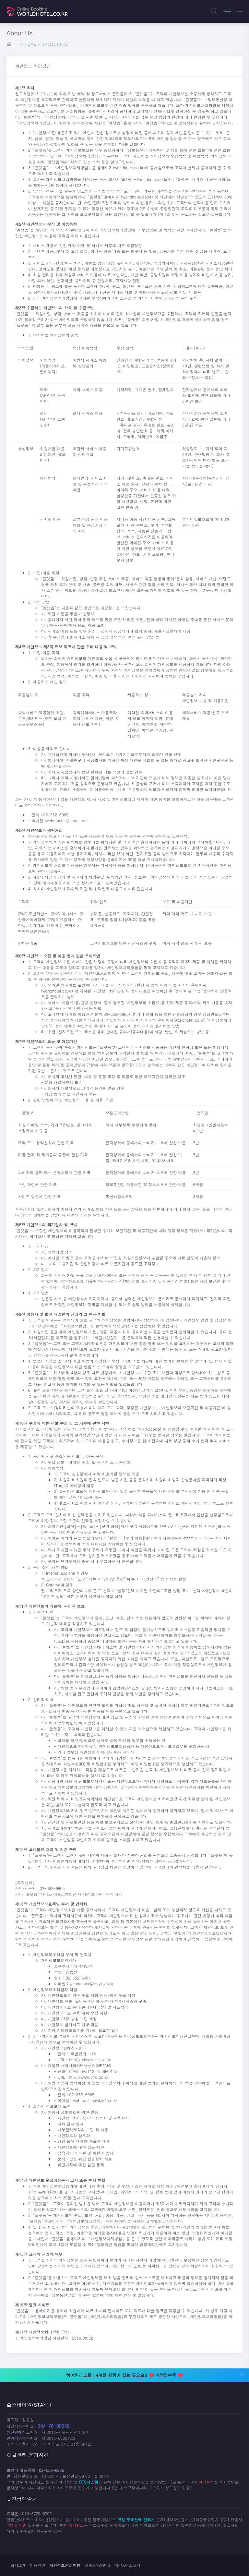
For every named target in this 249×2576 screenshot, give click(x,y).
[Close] (241, 2373)
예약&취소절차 (127, 2565)
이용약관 (37, 2565)
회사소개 (18, 2565)
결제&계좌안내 (97, 2565)
